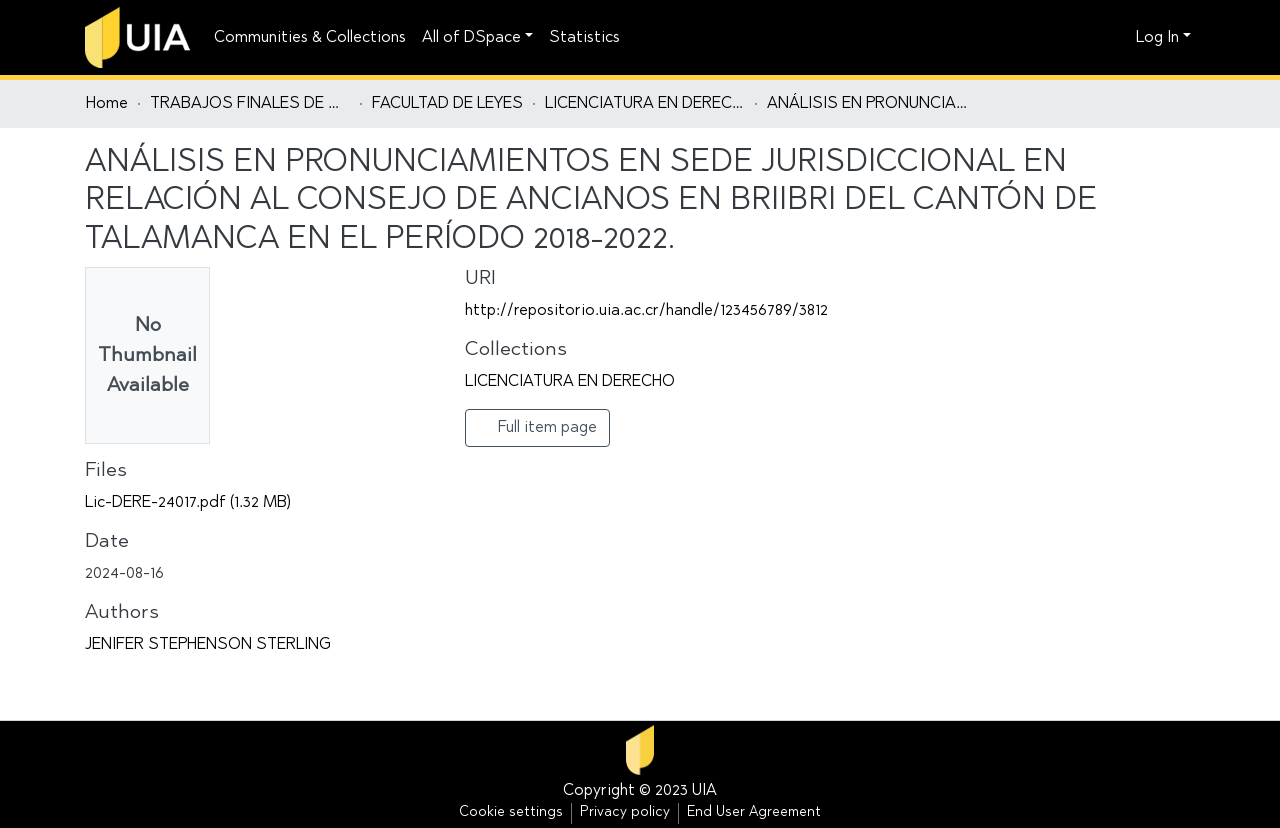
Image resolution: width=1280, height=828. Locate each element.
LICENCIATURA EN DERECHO (645, 104)
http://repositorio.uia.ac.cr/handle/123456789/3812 (646, 311)
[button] (1115, 38)
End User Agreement (754, 813)
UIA (704, 791)
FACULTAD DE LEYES (447, 104)
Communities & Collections (310, 38)
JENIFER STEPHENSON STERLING (208, 645)
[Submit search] (1085, 38)
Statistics (584, 38)
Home (107, 104)
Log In (1157, 38)
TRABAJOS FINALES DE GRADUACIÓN (250, 104)
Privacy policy (625, 813)
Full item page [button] (537, 427)
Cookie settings (511, 813)
